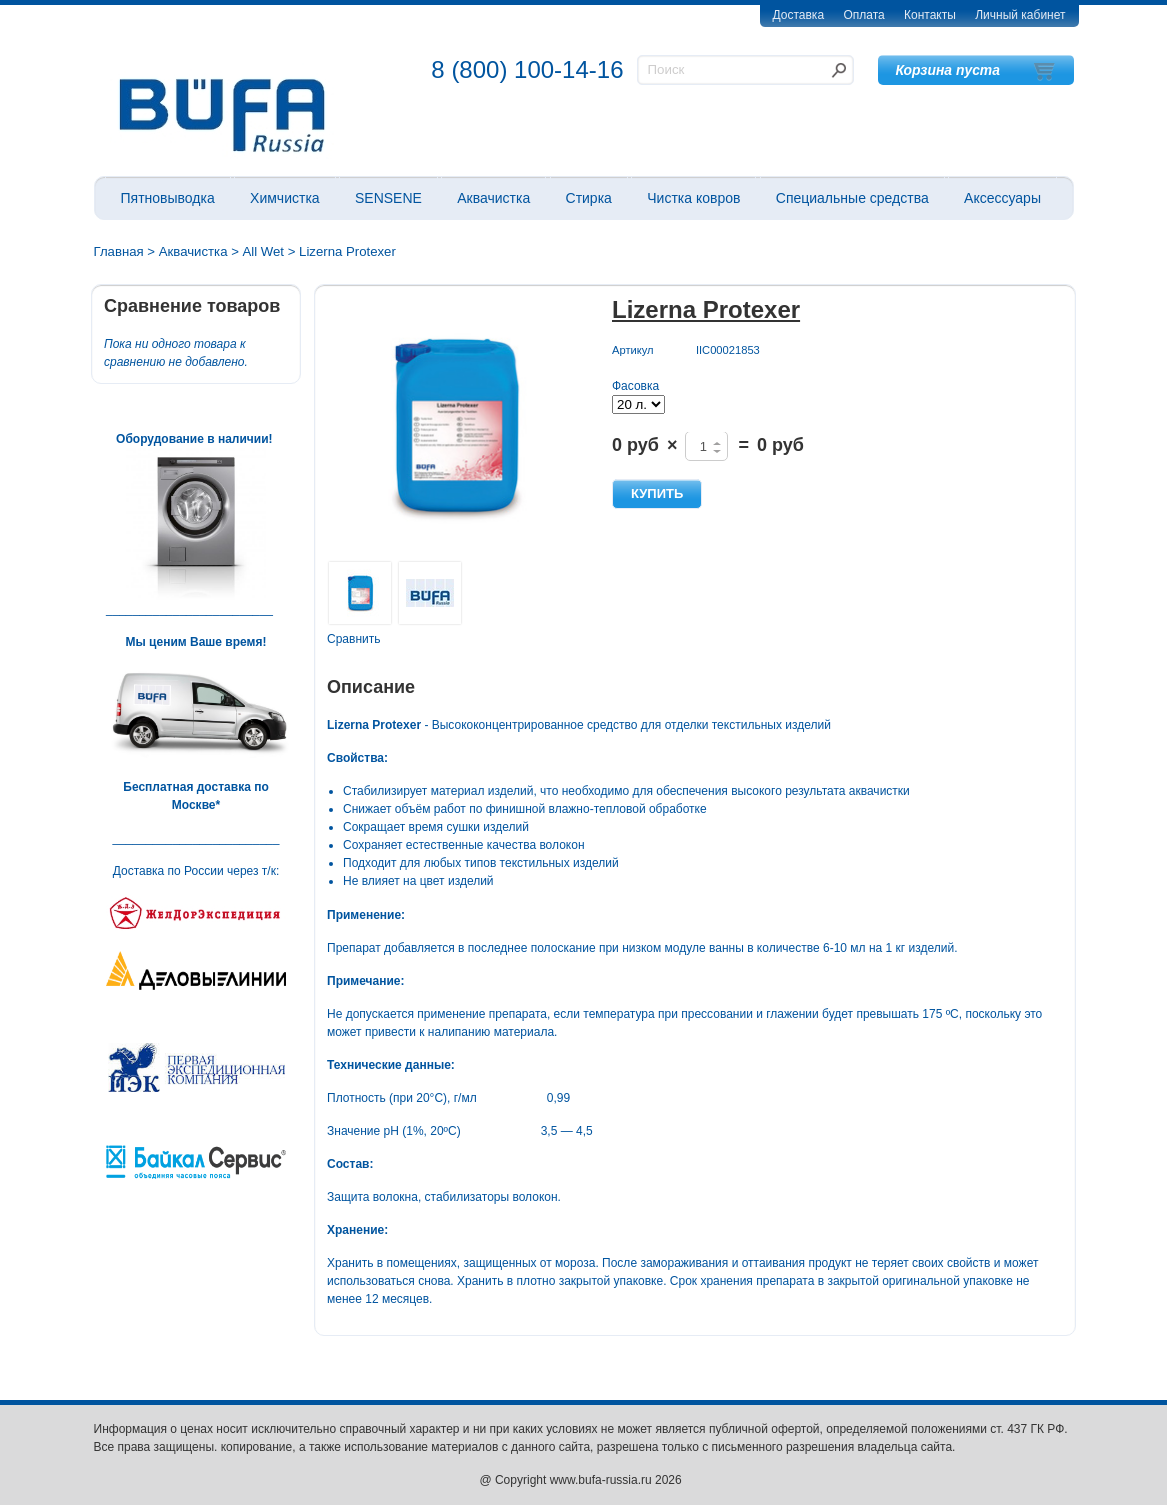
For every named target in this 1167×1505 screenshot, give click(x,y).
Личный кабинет (1020, 15)
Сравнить (353, 639)
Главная (119, 251)
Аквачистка (493, 198)
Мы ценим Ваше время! (196, 642)
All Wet (264, 251)
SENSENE (388, 198)
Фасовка (635, 386)
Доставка (799, 15)
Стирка (589, 198)
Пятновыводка (168, 198)
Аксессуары (1002, 198)
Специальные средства (852, 198)
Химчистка (285, 198)
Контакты (930, 15)
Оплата (863, 15)
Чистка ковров (693, 198)
